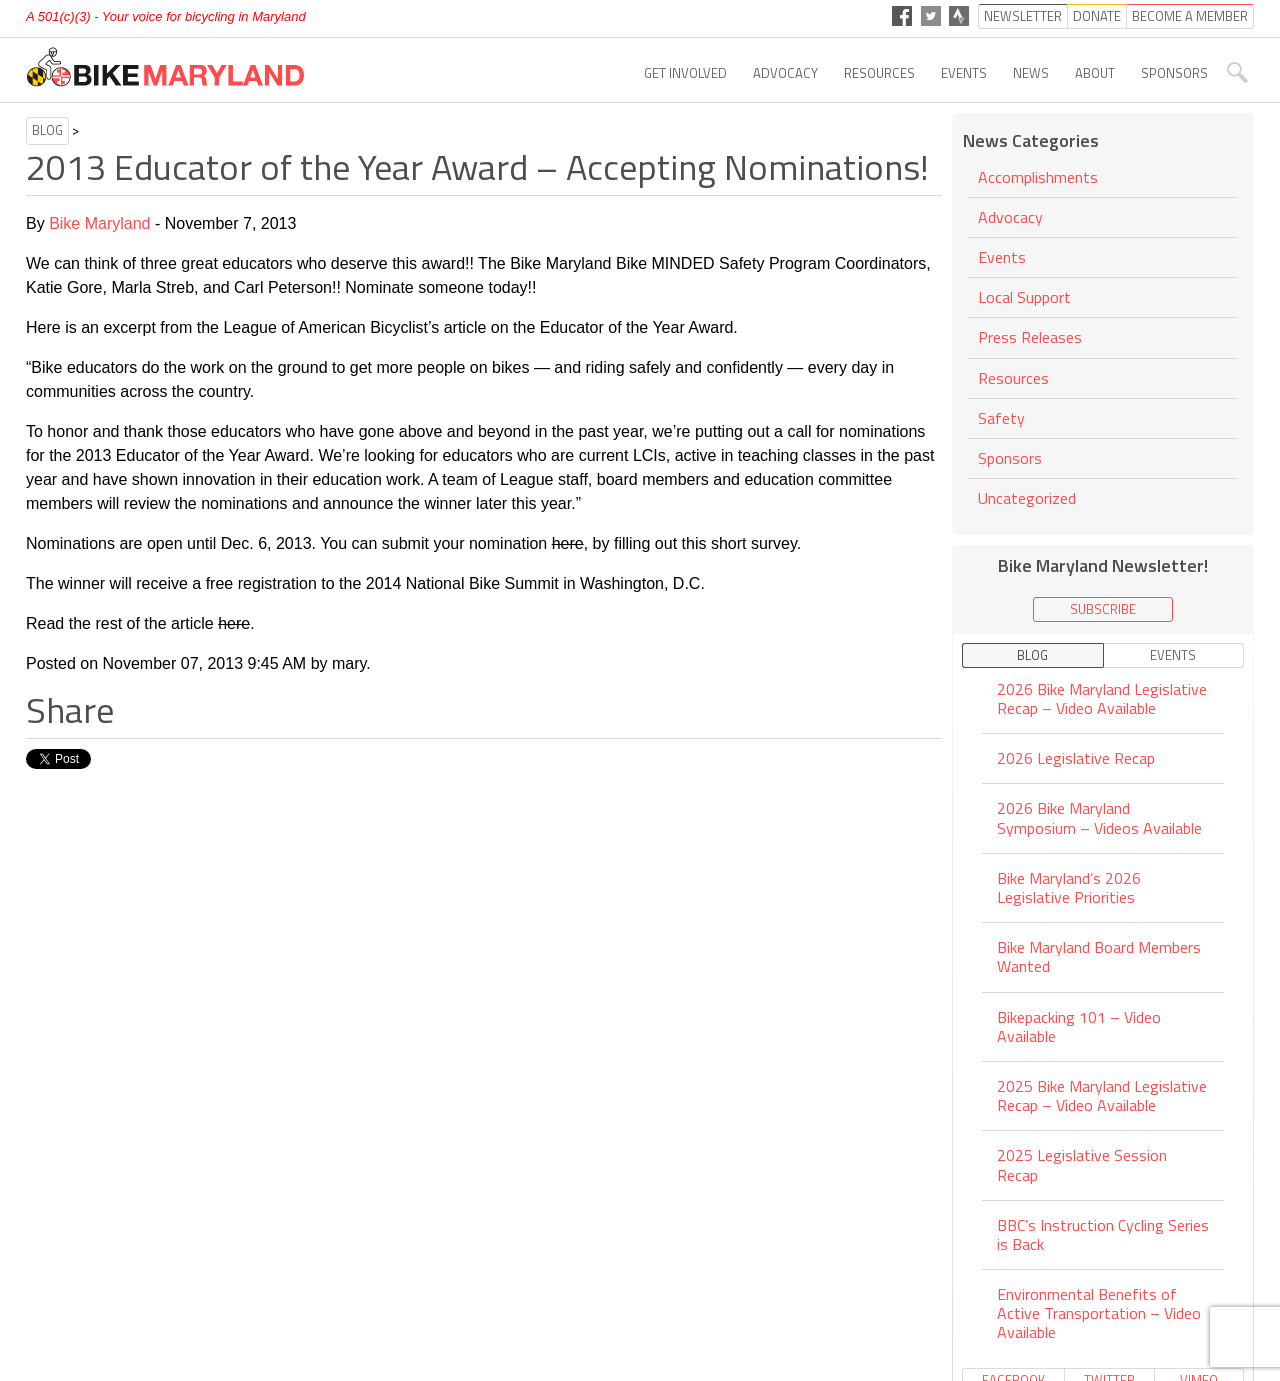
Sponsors (1174, 73)
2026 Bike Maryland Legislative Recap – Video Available (1102, 700)
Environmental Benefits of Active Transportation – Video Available (1099, 1313)
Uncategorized (1027, 498)
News (1031, 73)
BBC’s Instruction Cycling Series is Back (1103, 1234)
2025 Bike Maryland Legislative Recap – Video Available (1102, 1095)
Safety (1001, 418)
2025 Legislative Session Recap (1082, 1164)
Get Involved (685, 73)
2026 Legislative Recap (1076, 758)
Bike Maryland (99, 223)
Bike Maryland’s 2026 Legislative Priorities (1069, 887)
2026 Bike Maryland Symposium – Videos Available (1099, 817)
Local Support (1024, 297)
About (1095, 73)
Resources (879, 73)
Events (964, 73)
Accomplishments (1038, 178)
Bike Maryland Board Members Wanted (1099, 956)
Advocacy (785, 73)
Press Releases (1030, 337)
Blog (47, 130)
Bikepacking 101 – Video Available (1079, 1026)
